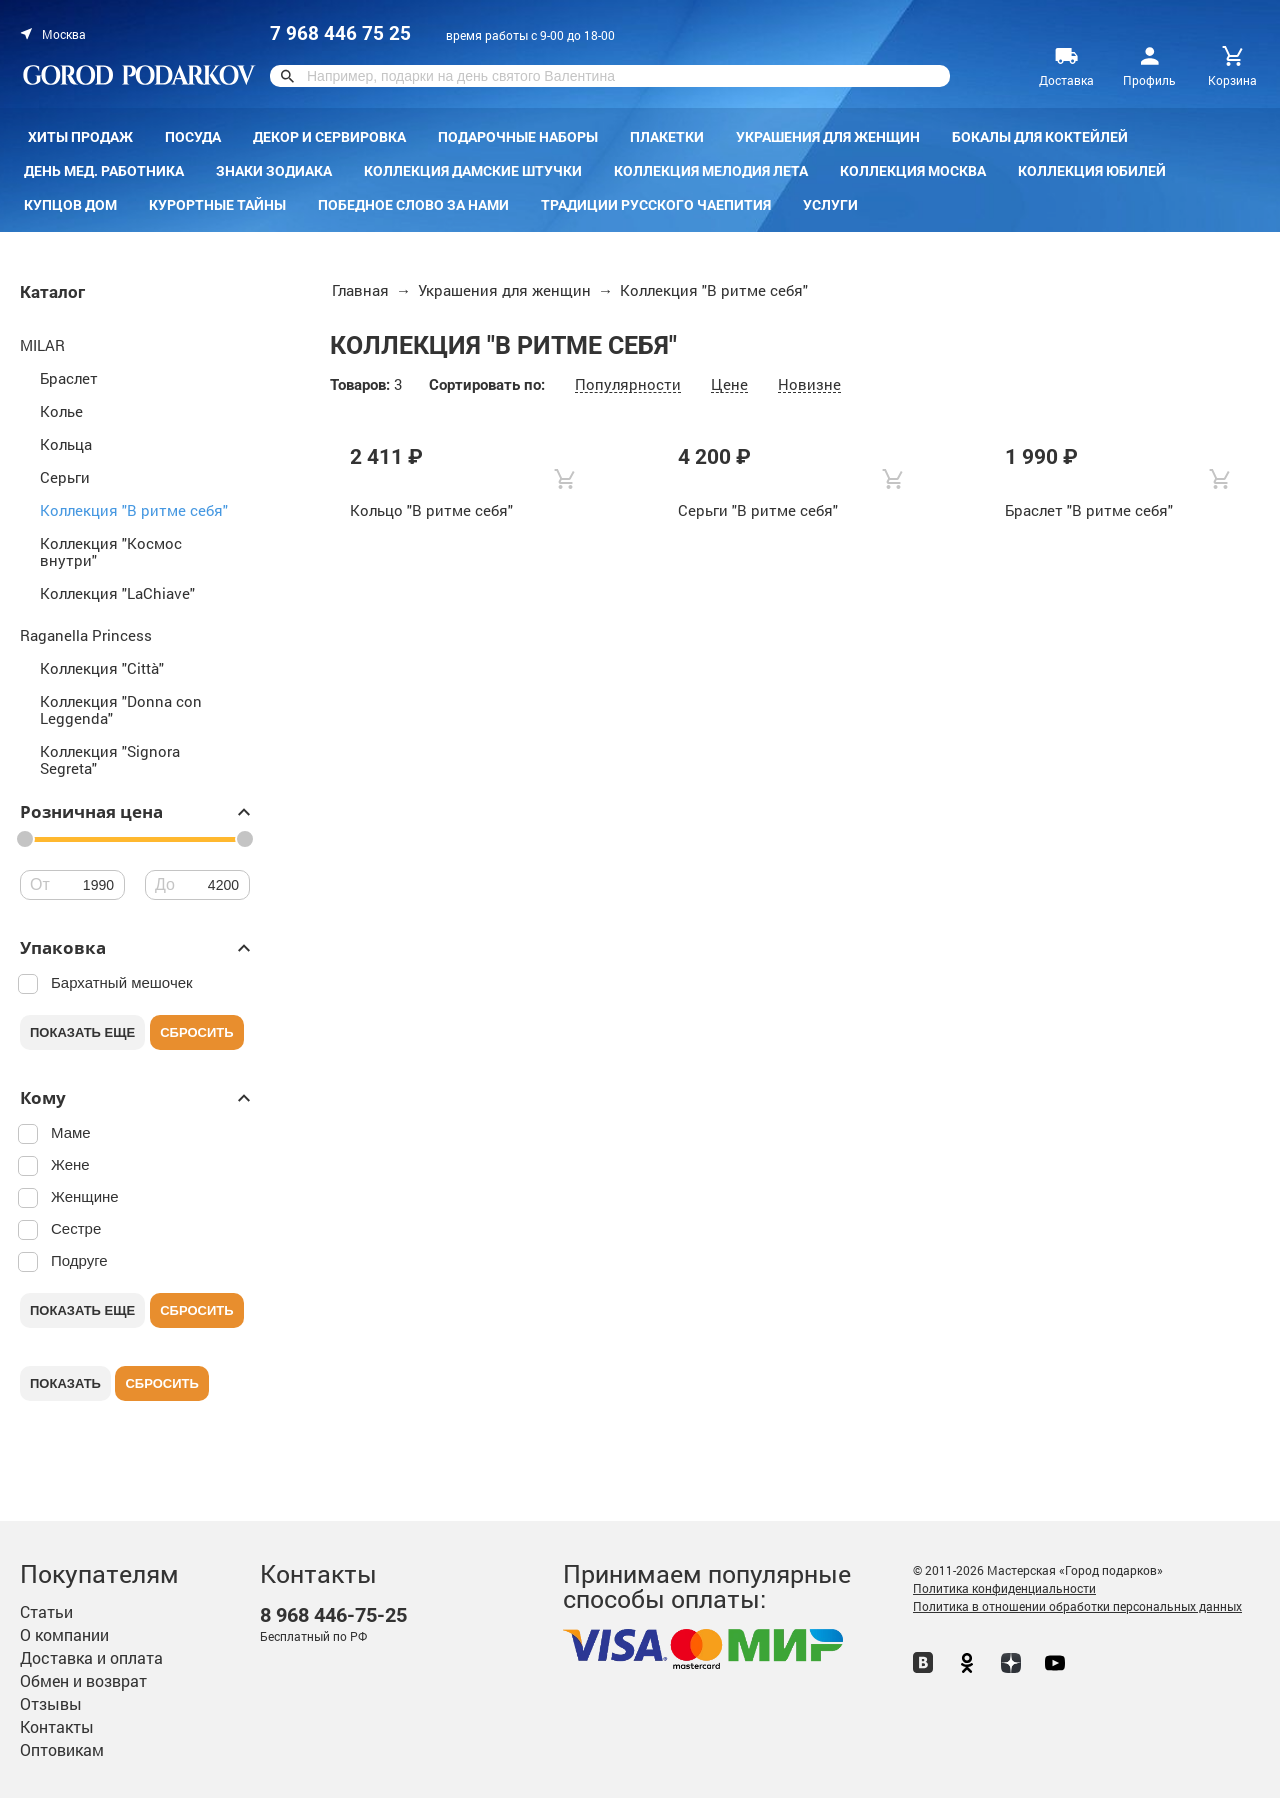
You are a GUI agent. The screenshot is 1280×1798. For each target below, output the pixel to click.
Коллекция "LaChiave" (117, 593)
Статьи (46, 1611)
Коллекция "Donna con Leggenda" (121, 709)
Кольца (66, 444)
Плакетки (667, 137)
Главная (360, 290)
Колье (61, 411)
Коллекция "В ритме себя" (134, 510)
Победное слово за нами (413, 205)
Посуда (193, 137)
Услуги (830, 205)
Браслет (69, 378)
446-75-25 (333, 1615)
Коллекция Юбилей (1092, 171)
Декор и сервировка (329, 137)
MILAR (42, 345)
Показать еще (82, 1032)
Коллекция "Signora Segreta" (110, 759)
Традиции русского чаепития (656, 205)
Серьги (65, 477)
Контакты (57, 1726)
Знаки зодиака (274, 171)
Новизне (809, 384)
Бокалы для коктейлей (1040, 137)
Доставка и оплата (91, 1657)
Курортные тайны (217, 205)
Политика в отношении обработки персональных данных (1077, 1606)
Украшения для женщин (828, 137)
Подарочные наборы (518, 137)
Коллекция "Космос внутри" (111, 551)
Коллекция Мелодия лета (711, 171)
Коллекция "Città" (102, 668)
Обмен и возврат (83, 1680)
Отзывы (51, 1703)
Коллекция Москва (913, 171)
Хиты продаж (80, 137)
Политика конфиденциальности (1004, 1588)
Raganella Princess (86, 635)
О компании (64, 1634)
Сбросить (196, 1032)
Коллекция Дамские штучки (473, 171)
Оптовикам (62, 1749)
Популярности (628, 384)
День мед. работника (104, 171)
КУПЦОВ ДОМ (70, 205)
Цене (729, 384)
